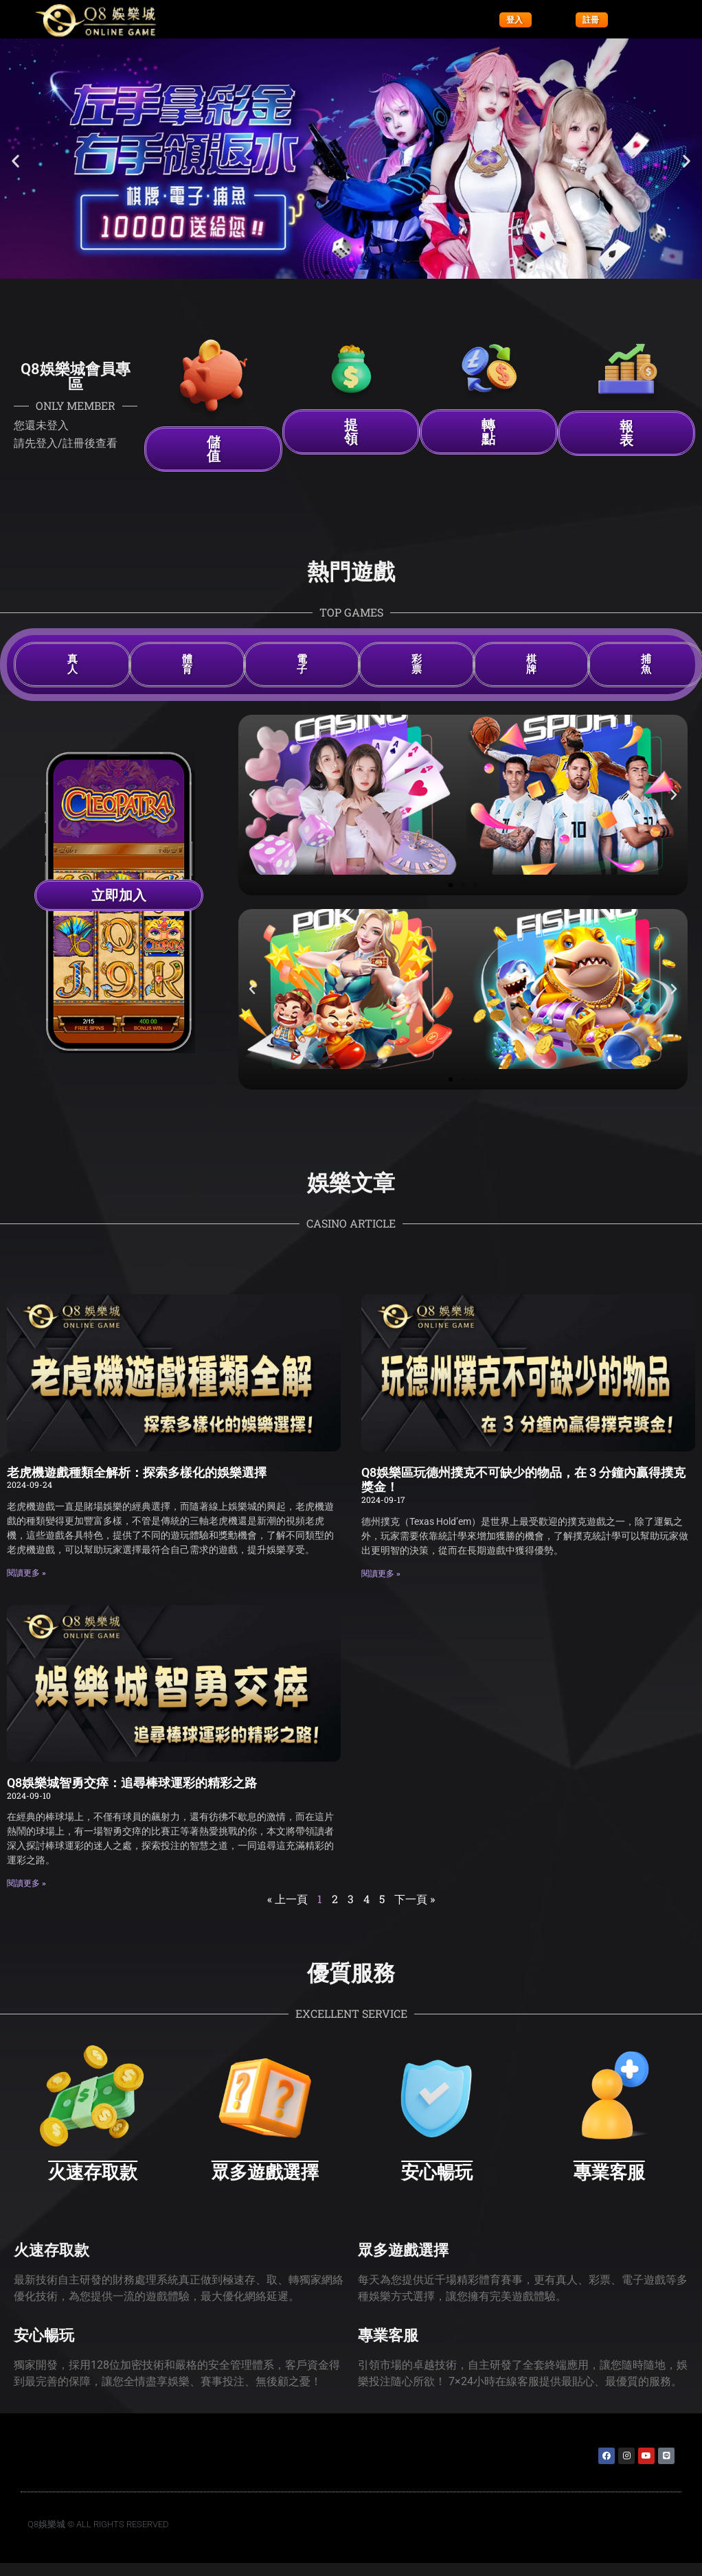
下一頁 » (414, 1898)
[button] (15, 161)
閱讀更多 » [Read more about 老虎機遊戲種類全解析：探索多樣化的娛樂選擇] (26, 1573)
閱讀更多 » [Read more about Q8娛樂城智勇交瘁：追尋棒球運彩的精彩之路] (26, 1883)
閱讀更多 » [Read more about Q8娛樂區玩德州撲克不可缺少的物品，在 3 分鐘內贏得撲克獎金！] (380, 1573)
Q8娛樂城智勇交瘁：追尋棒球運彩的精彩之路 (132, 1782)
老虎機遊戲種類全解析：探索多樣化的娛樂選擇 (137, 1472)
